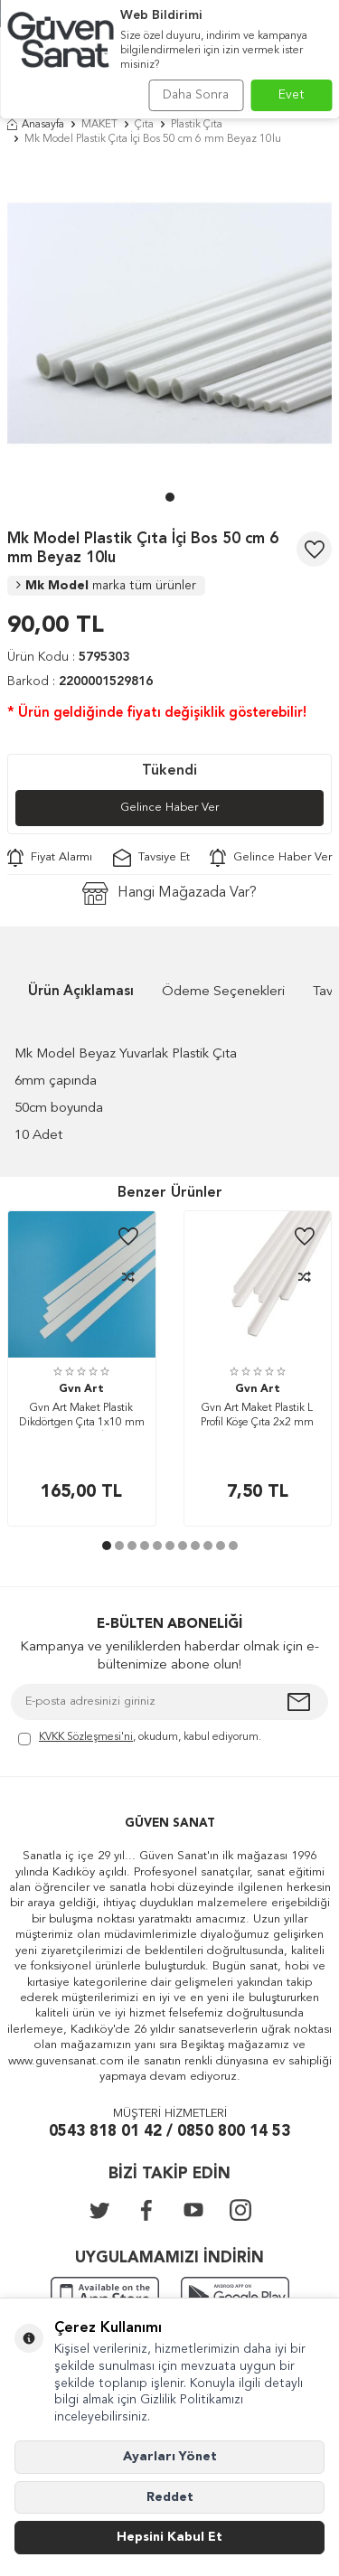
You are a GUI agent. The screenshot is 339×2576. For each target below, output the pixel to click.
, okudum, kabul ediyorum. (139, 1738)
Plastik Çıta (196, 124)
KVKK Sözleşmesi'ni (86, 1737)
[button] (169, 497)
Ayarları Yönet (170, 2456)
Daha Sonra (196, 95)
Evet (291, 95)
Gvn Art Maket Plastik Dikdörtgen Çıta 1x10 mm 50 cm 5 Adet (82, 1417)
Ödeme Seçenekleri (223, 992)
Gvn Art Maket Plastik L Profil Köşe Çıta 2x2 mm (257, 1415)
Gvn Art (81, 1389)
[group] (169, 323)
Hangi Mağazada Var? (169, 893)
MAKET (99, 124)
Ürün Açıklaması (81, 992)
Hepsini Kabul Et (169, 2537)
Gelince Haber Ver (169, 807)
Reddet (169, 2497)
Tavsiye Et (151, 858)
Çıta (144, 124)
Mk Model (106, 585)
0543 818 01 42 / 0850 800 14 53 (169, 2131)
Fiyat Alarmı (49, 858)
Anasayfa (35, 124)
